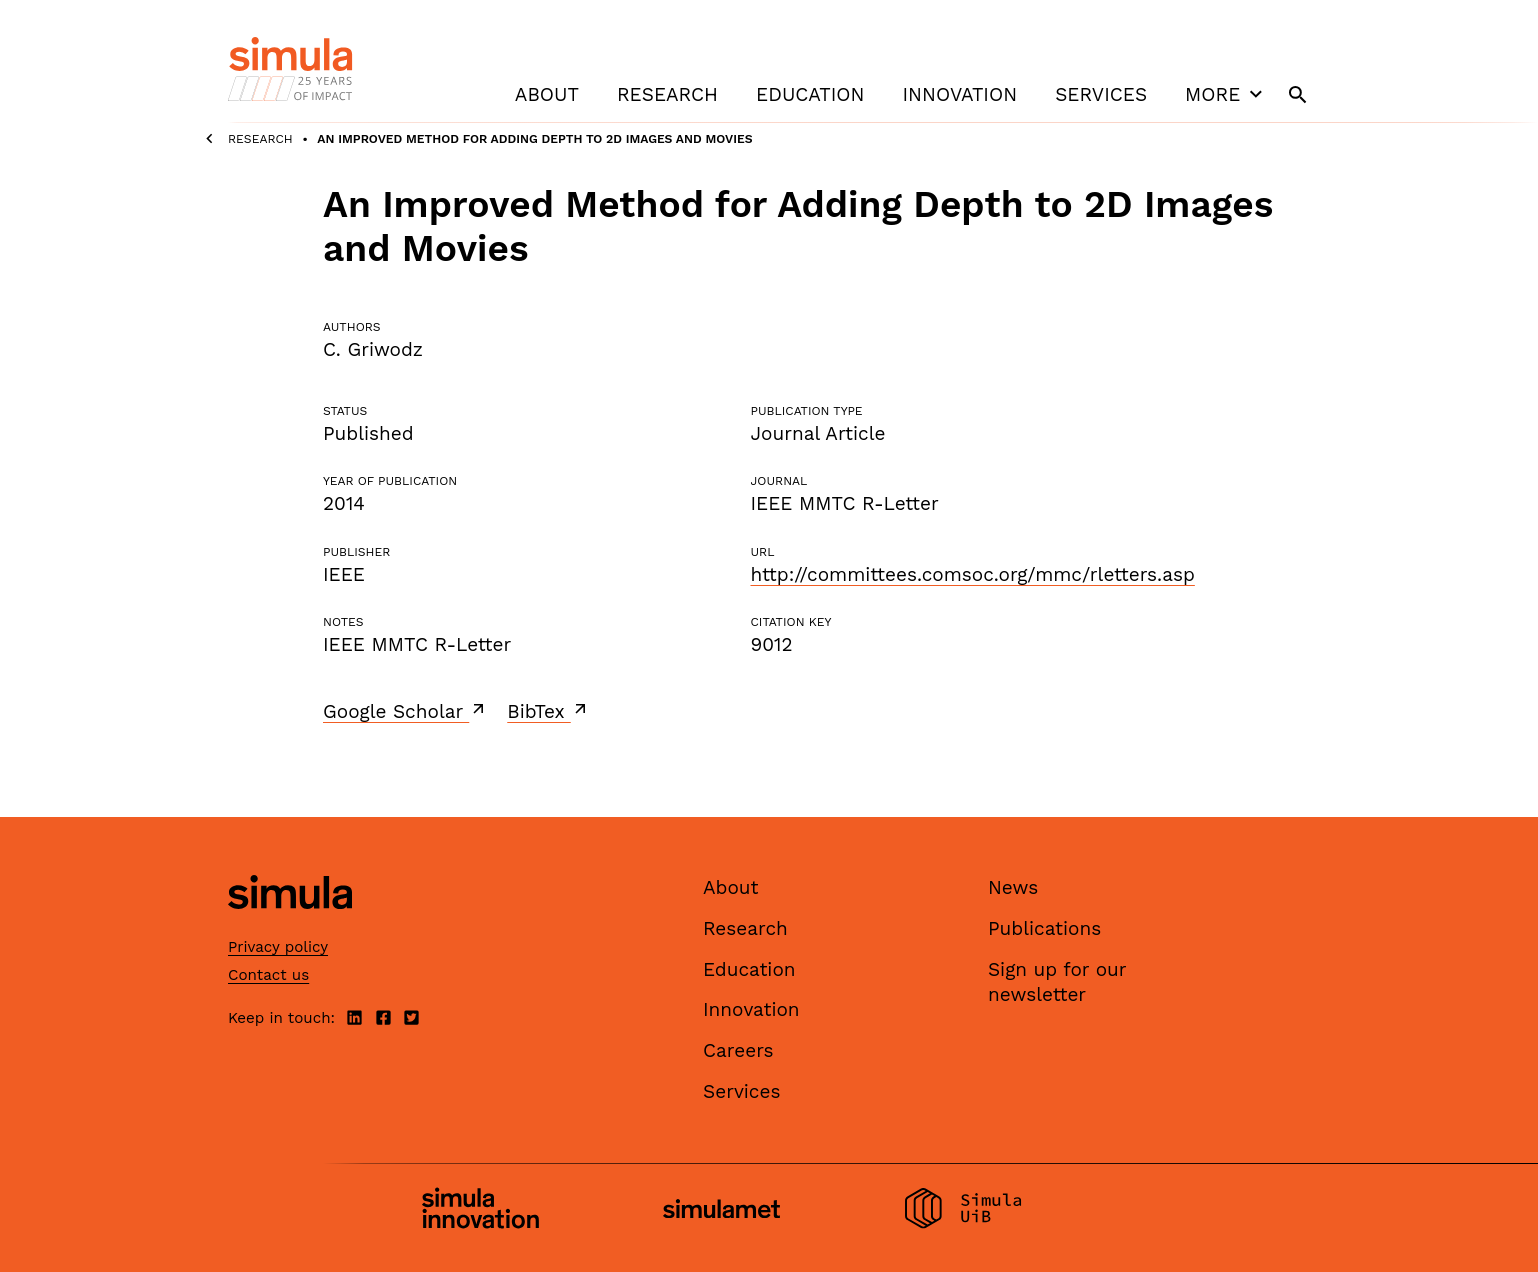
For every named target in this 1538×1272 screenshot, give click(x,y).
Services (1101, 94)
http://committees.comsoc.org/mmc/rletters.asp (972, 574)
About (547, 94)
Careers (738, 1050)
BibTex (548, 711)
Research (667, 94)
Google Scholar (405, 711)
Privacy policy (278, 947)
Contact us (268, 975)
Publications (1044, 928)
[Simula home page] (290, 926)
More (1226, 94)
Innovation (959, 94)
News (1013, 887)
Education (810, 94)
